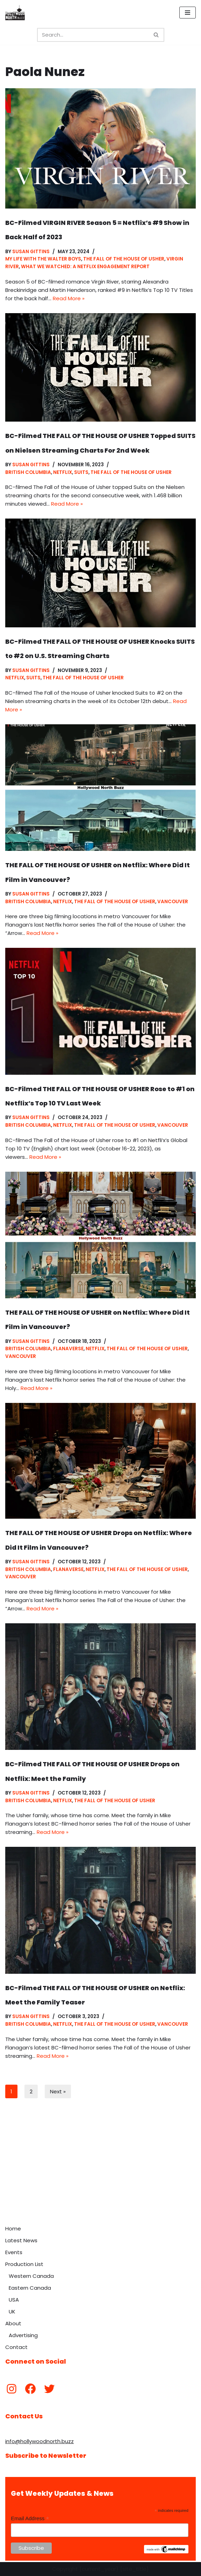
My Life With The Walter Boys (43, 259)
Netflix (62, 472)
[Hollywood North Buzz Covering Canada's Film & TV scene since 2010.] (15, 12)
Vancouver (172, 901)
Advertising (23, 2335)
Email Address (30, 2518)
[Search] (93, 35)
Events (13, 2252)
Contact (16, 2347)
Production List (24, 2264)
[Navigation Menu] (187, 12)
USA (14, 2299)
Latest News (21, 2240)
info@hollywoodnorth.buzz (39, 2441)
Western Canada (31, 2276)
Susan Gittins (31, 251)
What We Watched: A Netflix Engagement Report (85, 266)
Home (13, 2228)
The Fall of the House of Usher (123, 259)
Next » (58, 2091)
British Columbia (28, 472)
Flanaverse (68, 1348)
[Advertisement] (100, 2169)
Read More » (69, 298)
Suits (81, 472)
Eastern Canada (30, 2287)
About (13, 2323)
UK (12, 2311)
